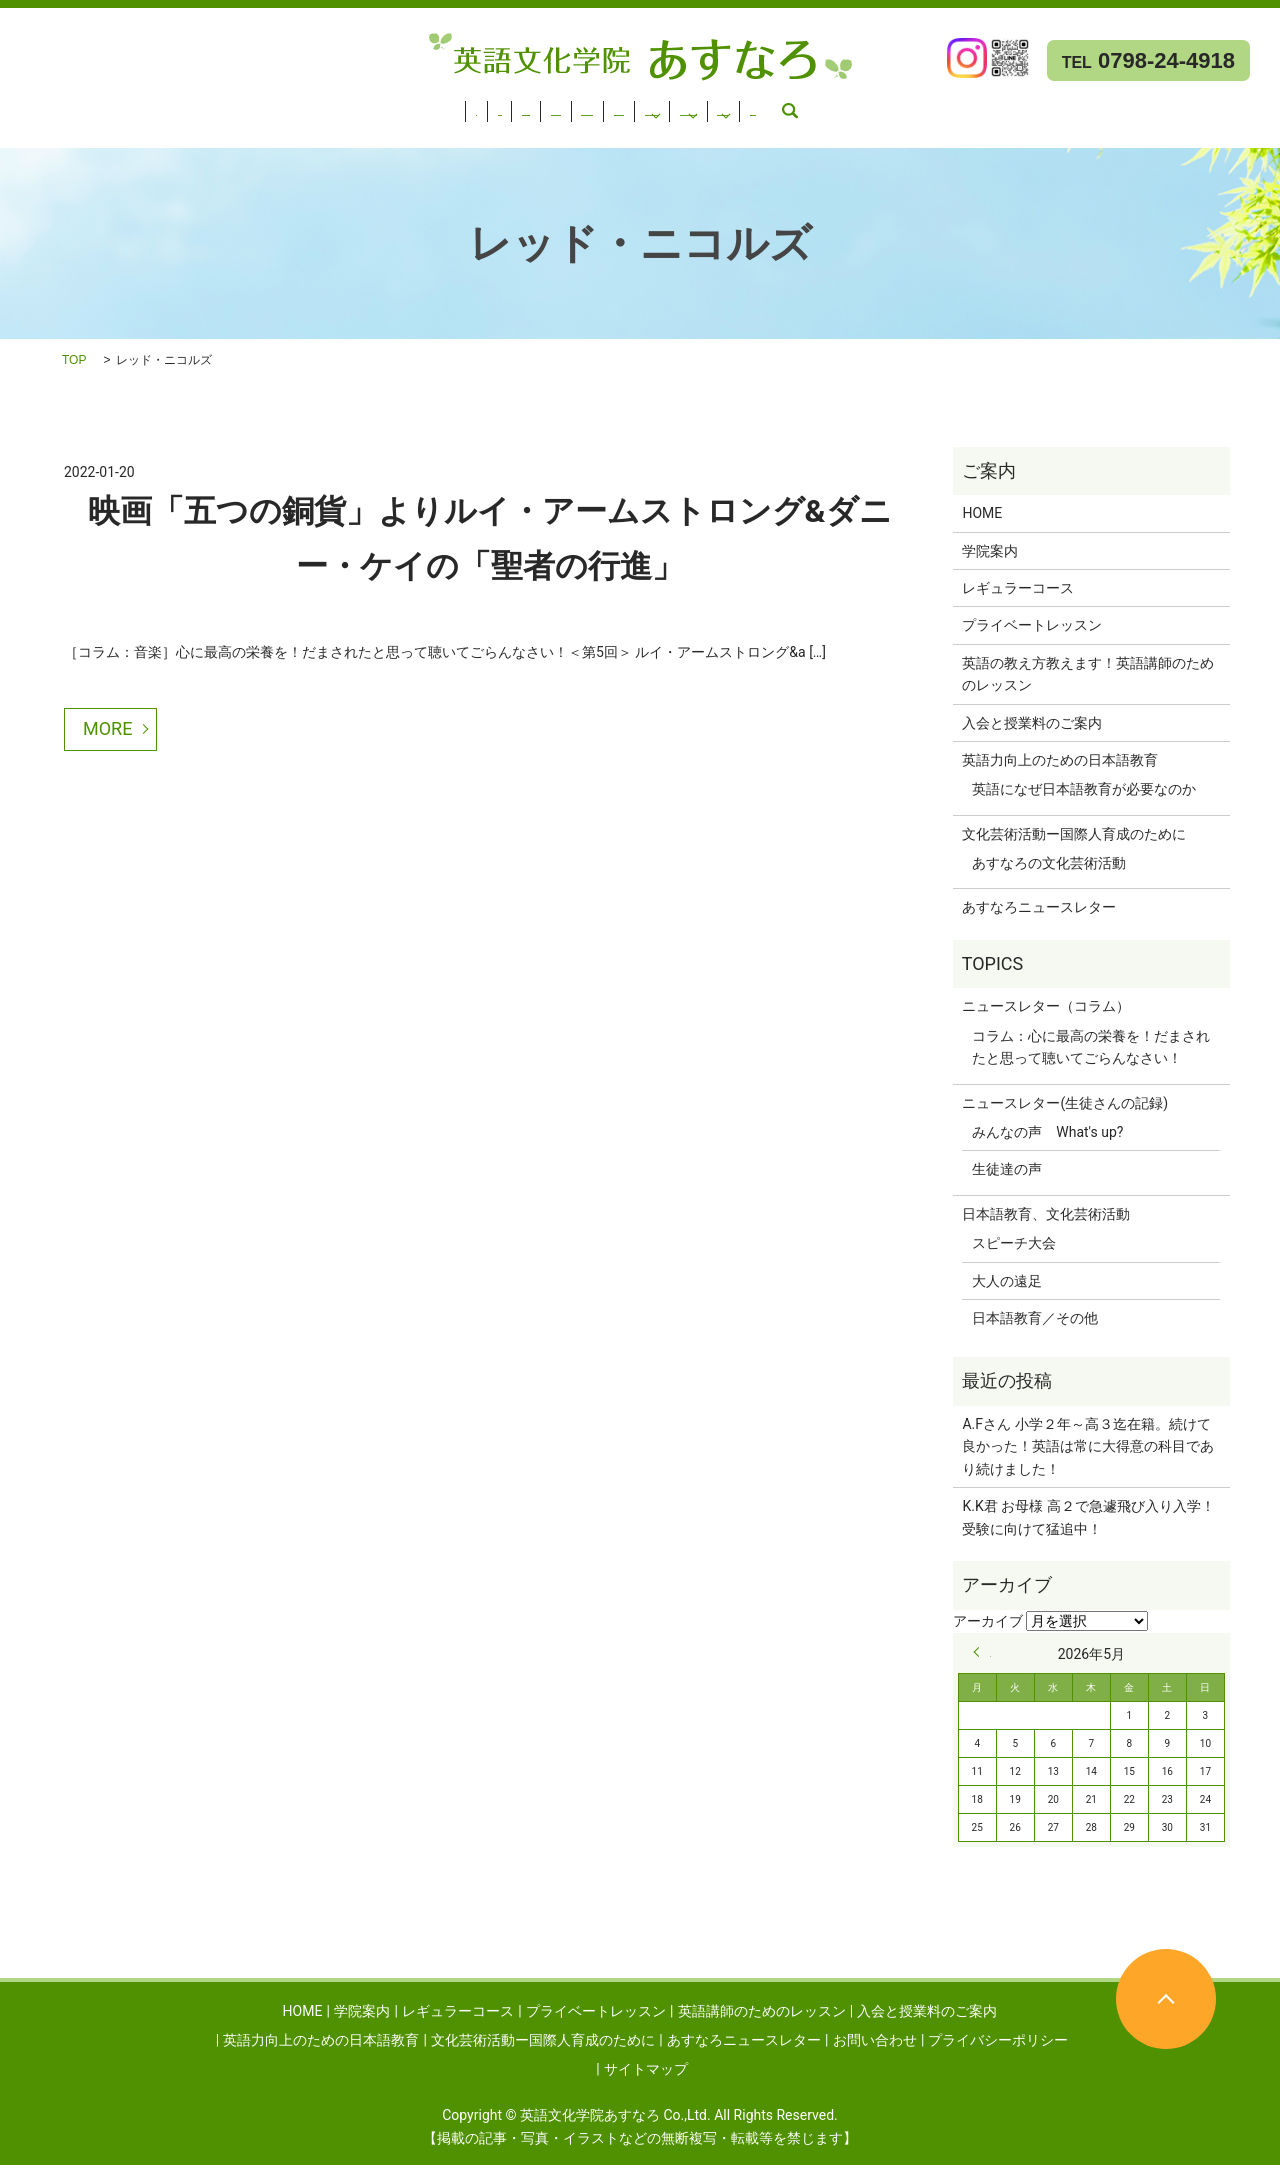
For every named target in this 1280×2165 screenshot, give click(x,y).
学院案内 (99, 105)
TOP (74, 360)
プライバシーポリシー (998, 2040)
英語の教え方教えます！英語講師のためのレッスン (1088, 674)
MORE (107, 728)
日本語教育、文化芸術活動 (1046, 1214)
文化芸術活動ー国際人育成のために (123, 131)
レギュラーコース (204, 105)
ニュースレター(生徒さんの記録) (1065, 1103)
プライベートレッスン (350, 105)
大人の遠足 (1007, 1281)
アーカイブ (988, 1621)
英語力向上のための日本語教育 (888, 105)
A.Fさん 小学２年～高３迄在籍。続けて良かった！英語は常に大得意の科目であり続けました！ (1088, 1446)
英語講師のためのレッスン (525, 105)
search (591, 131)
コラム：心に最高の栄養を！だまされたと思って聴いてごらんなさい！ (1091, 1047)
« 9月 (982, 1652)
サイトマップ (646, 2069)
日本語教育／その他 (1035, 1318)
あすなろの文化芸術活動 (1049, 863)
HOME (31, 105)
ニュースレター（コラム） (1046, 1006)
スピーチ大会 (1014, 1243)
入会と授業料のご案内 (700, 105)
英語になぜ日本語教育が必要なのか (1084, 789)
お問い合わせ (514, 131)
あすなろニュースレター (353, 131)
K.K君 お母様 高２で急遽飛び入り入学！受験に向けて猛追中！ (1088, 1517)
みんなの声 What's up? (1047, 1132)
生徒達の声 (1007, 1169)
